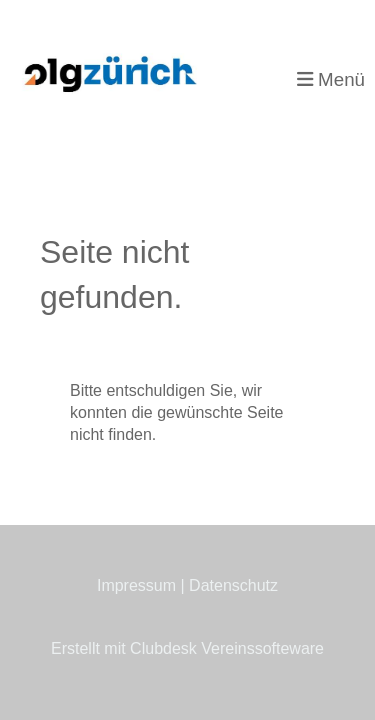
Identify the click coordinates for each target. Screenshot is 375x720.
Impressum (136, 585)
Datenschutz (233, 585)
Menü (331, 79)
